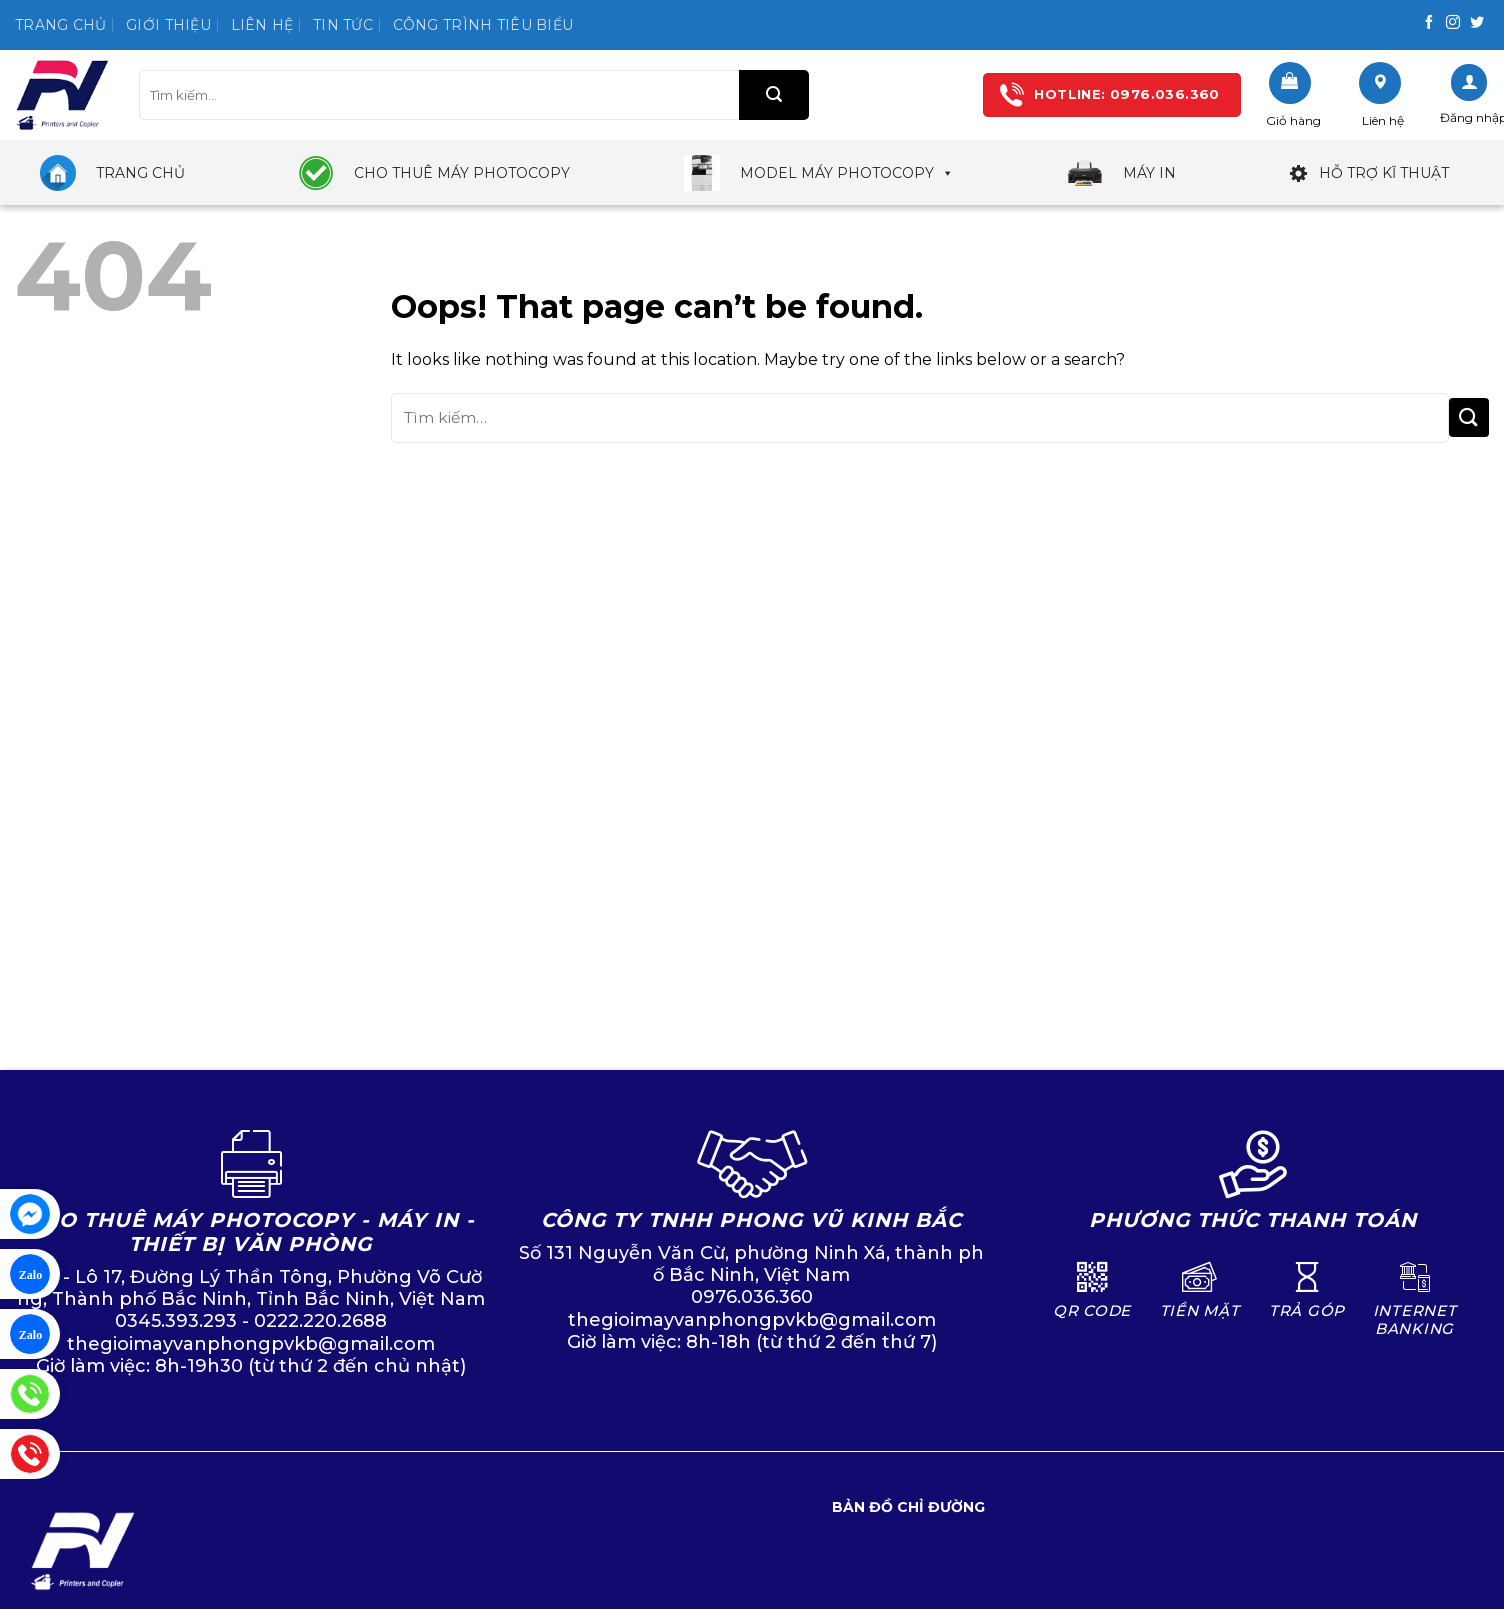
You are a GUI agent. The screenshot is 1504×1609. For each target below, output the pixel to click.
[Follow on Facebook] (1429, 23)
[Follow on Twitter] (1477, 23)
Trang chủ (61, 25)
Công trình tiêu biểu (483, 25)
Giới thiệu (168, 25)
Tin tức (343, 25)
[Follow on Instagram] (1453, 23)
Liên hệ (262, 25)
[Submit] (774, 95)
